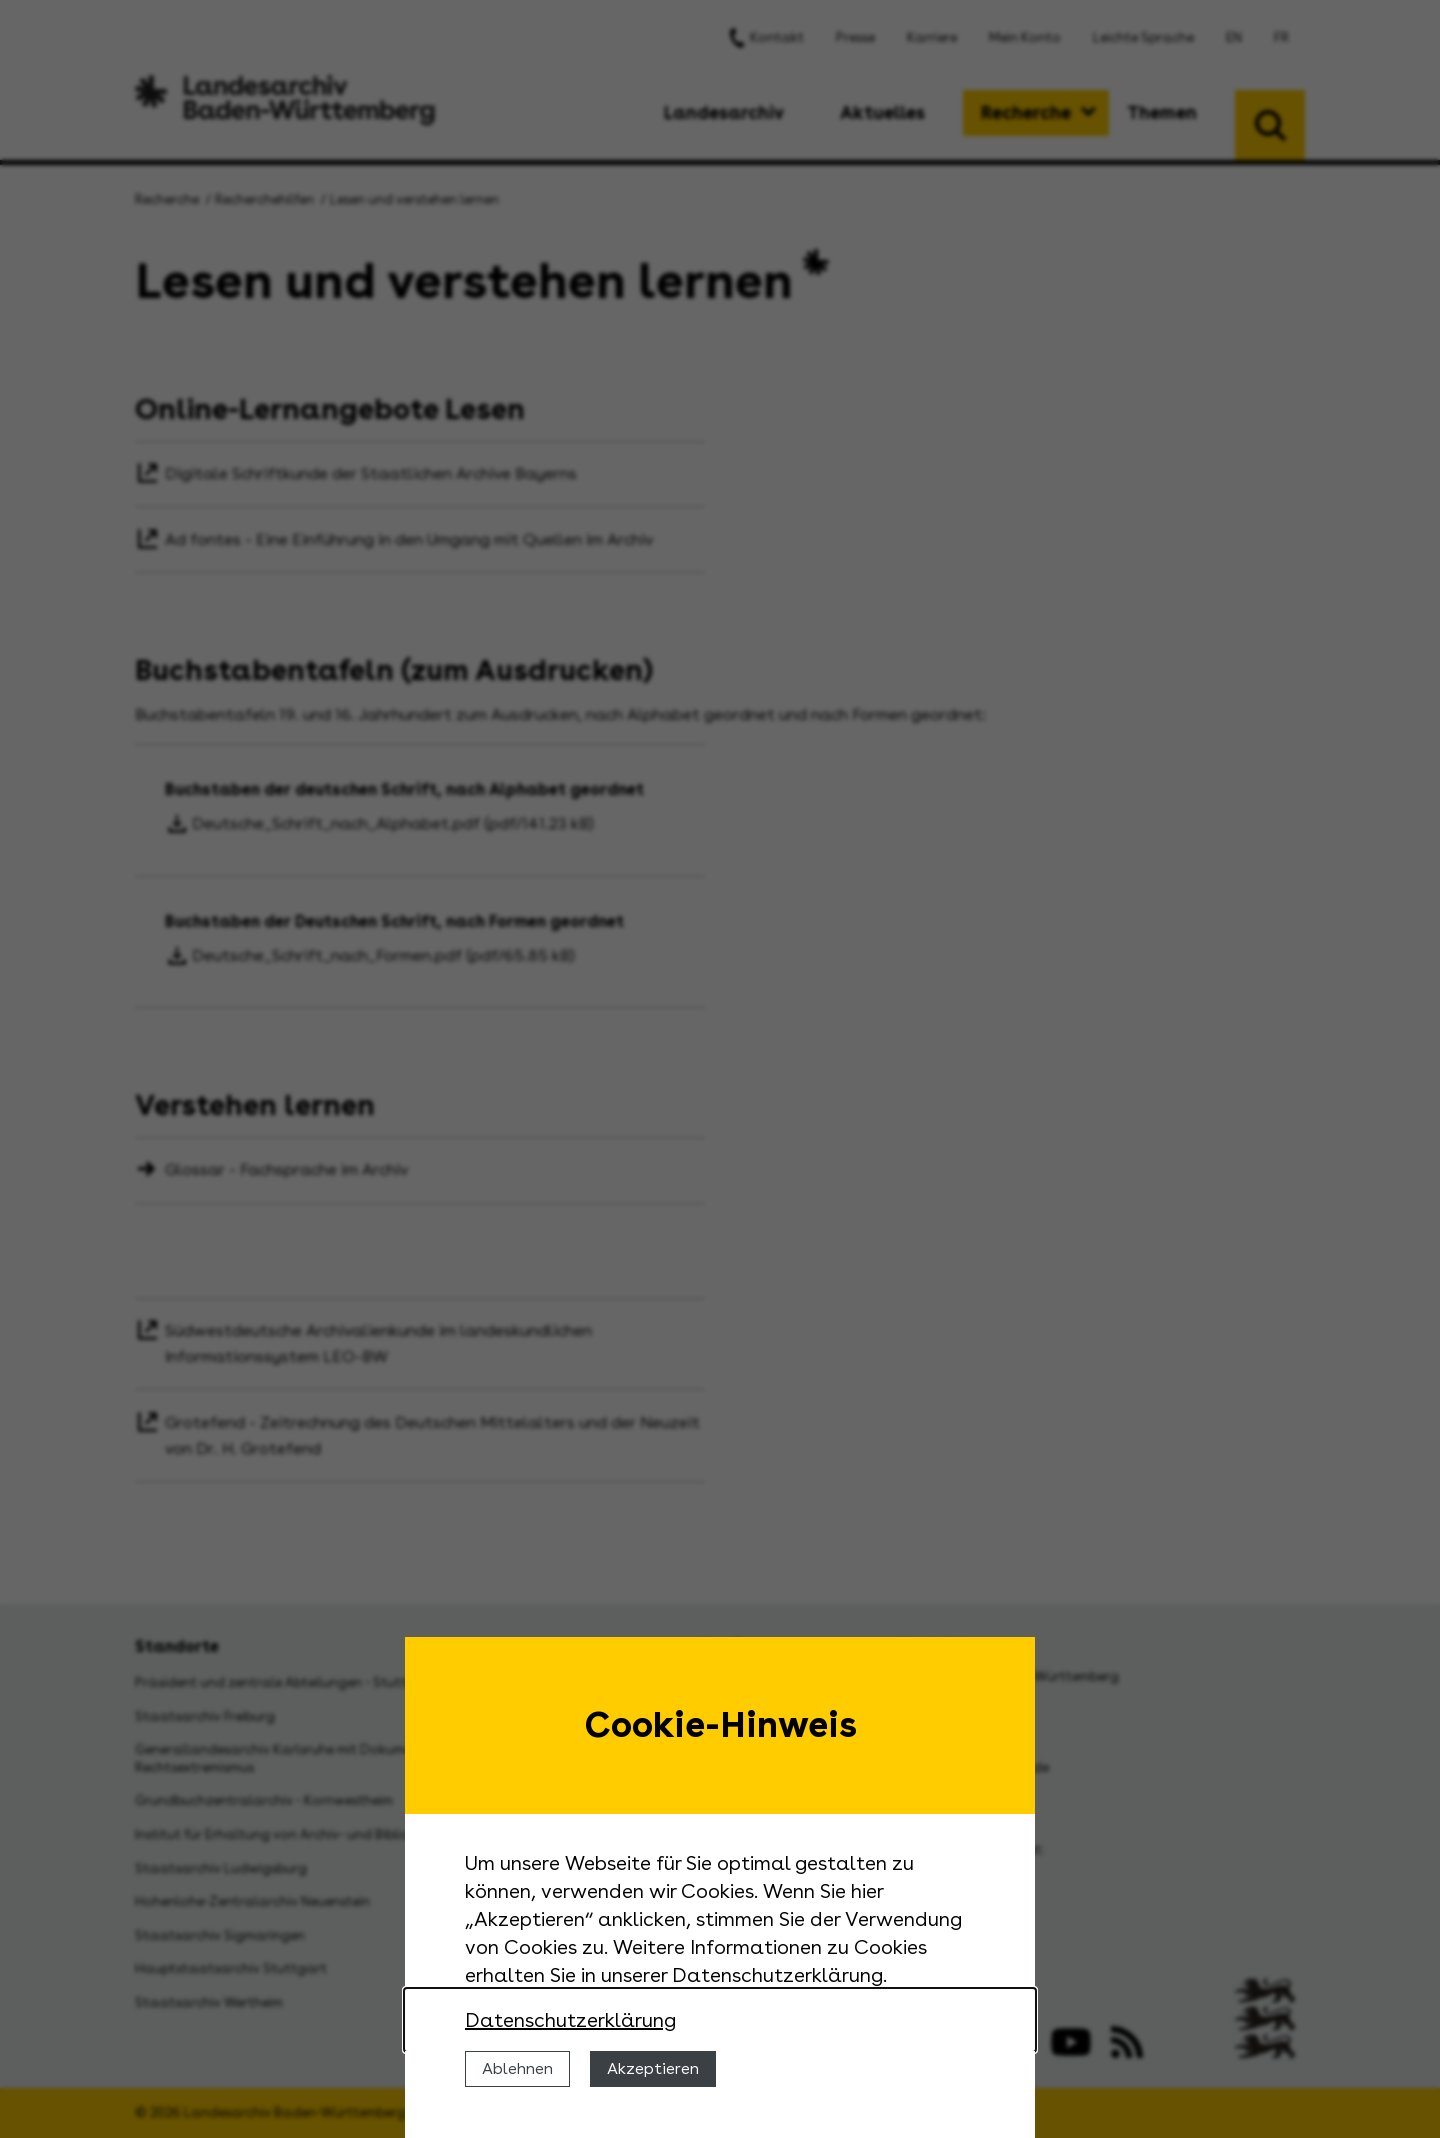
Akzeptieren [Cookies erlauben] (653, 2068)
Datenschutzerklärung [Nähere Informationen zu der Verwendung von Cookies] (570, 2020)
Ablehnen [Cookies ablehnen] (517, 2068)
